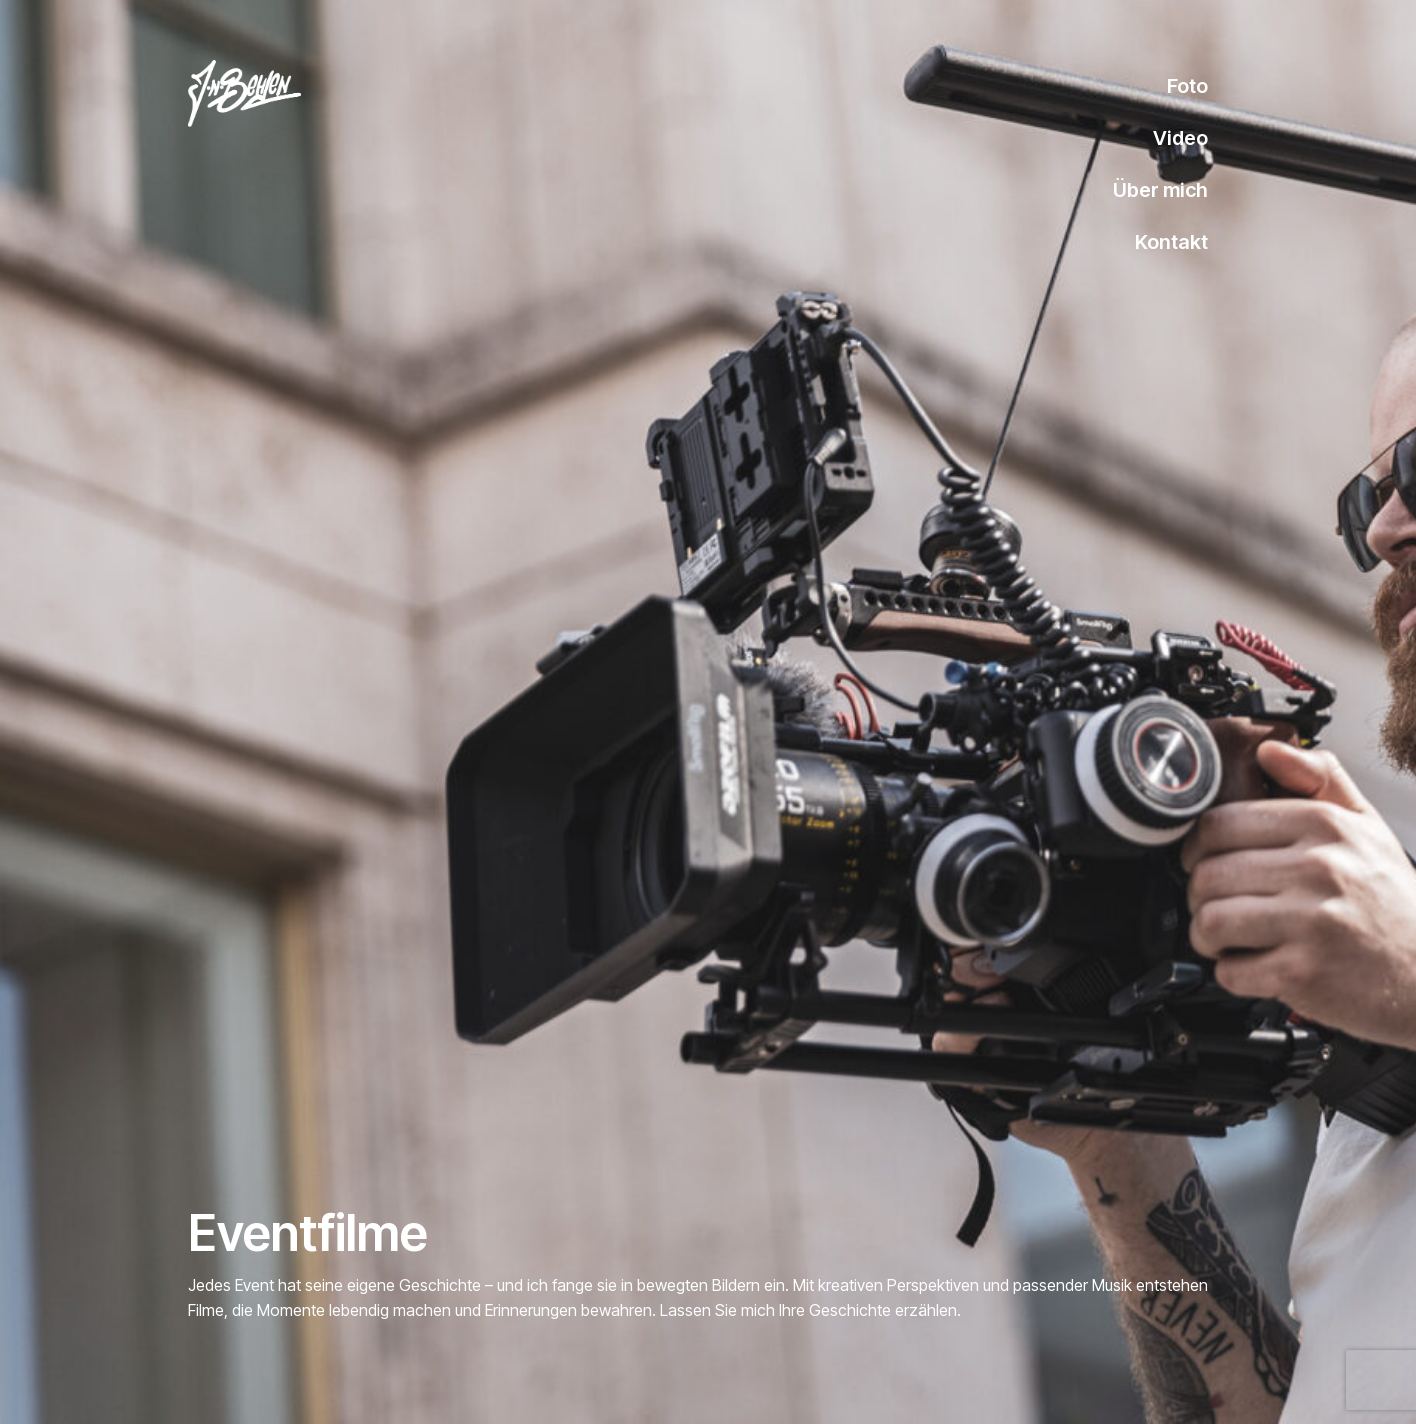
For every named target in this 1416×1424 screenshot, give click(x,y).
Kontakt (1171, 242)
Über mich (1160, 190)
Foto (1187, 86)
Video (1180, 138)
